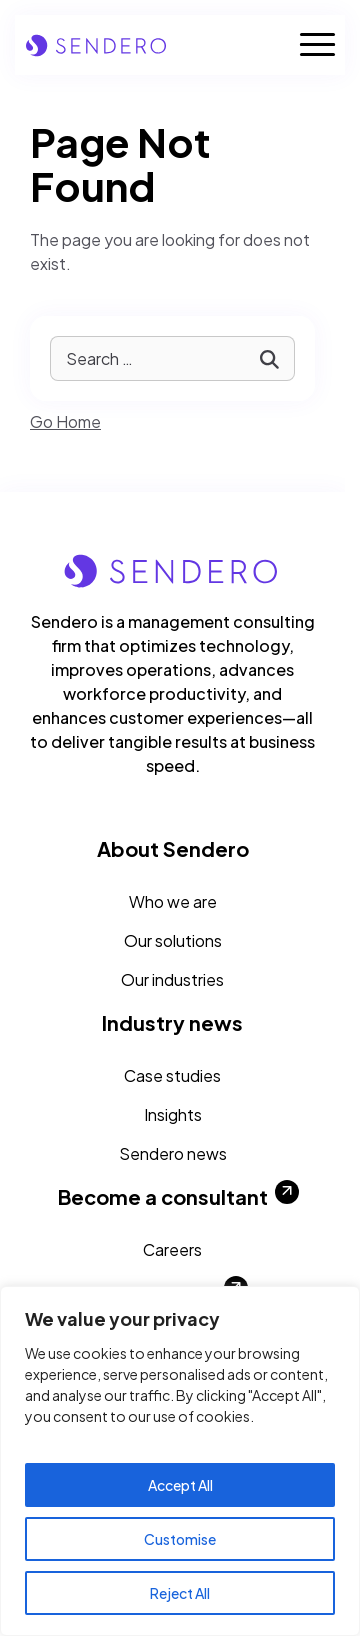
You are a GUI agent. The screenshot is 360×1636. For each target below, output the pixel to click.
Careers (172, 1249)
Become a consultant (163, 1197)
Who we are (173, 901)
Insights (173, 1114)
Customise (180, 1539)
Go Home (65, 421)
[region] (180, 1461)
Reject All (180, 1593)
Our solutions (173, 940)
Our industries (172, 979)
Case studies (172, 1075)
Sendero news (173, 1153)
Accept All (180, 1485)
